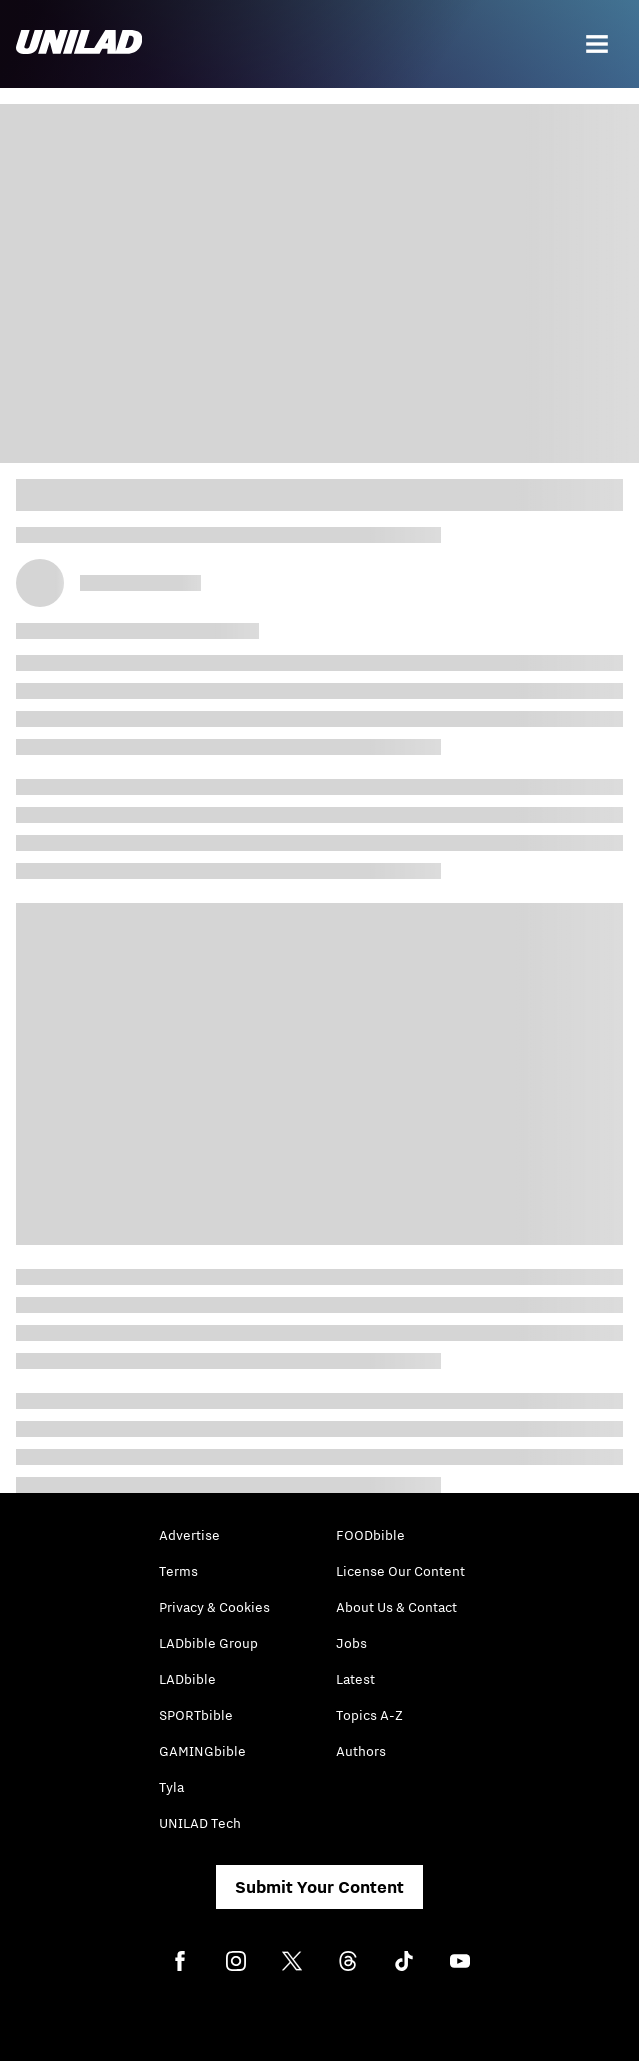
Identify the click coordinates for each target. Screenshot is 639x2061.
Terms (178, 1571)
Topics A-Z (369, 1715)
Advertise (189, 1535)
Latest (355, 1679)
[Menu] (597, 44)
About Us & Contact (396, 1607)
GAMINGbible (202, 1751)
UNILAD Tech (200, 1823)
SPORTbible (196, 1715)
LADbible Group (208, 1643)
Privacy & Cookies (214, 1607)
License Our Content (400, 1571)
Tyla (171, 1787)
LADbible (187, 1679)
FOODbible (370, 1535)
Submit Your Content (319, 1887)
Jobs (351, 1643)
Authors (361, 1751)
